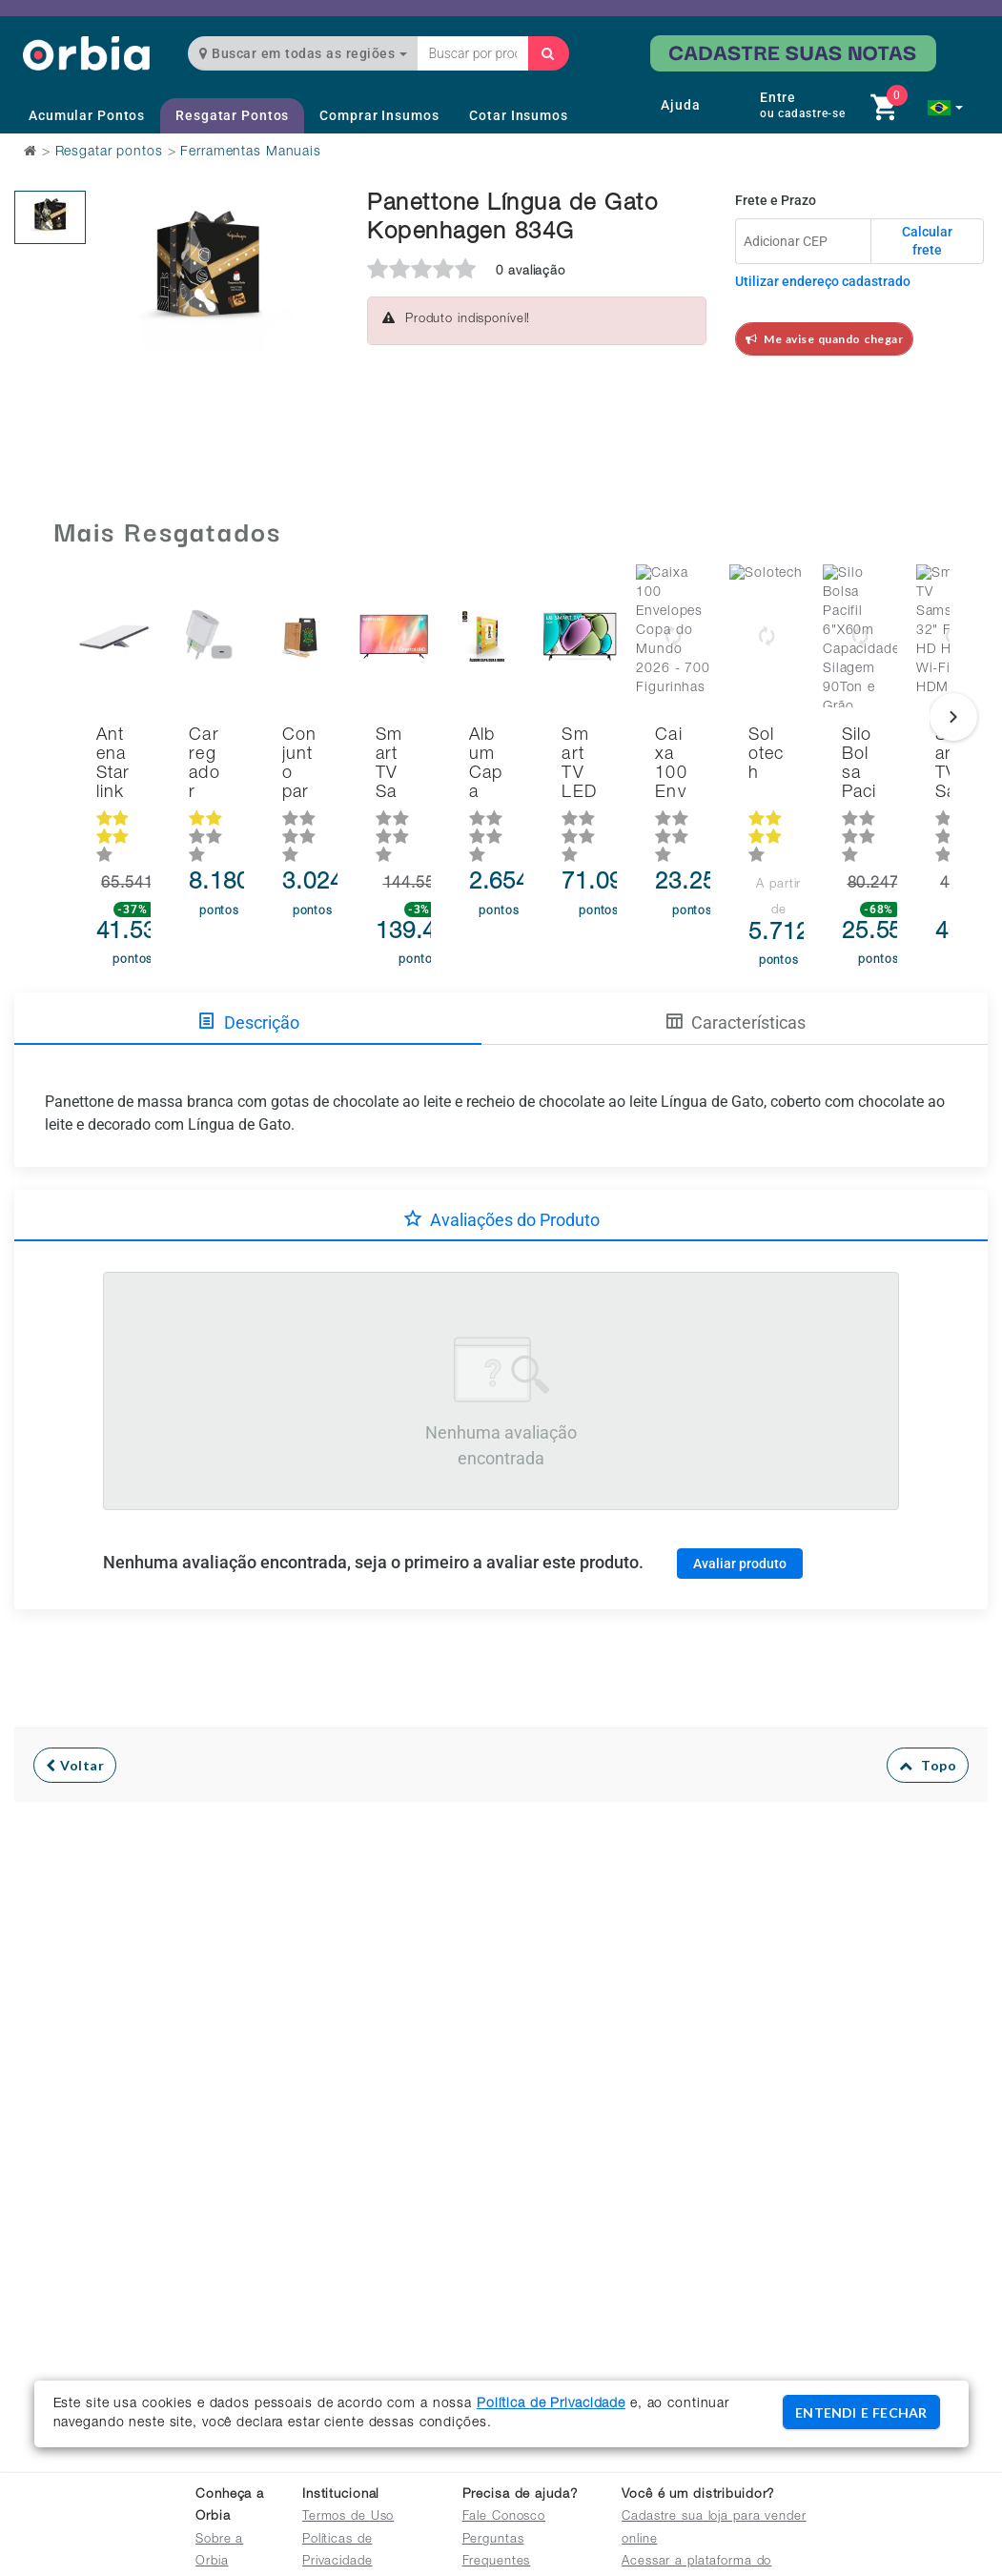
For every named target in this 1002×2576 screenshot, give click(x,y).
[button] (945, 108)
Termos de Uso (348, 2517)
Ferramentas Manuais (250, 152)
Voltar (75, 1724)
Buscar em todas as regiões (303, 53)
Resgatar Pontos (232, 115)
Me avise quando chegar (825, 339)
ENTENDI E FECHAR (861, 2412)
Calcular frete (927, 241)
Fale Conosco (504, 2517)
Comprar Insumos (379, 115)
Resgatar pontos (109, 152)
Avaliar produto (740, 1521)
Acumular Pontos (87, 115)
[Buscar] (548, 53)
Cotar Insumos (518, 115)
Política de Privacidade (551, 2404)
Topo (928, 1724)
